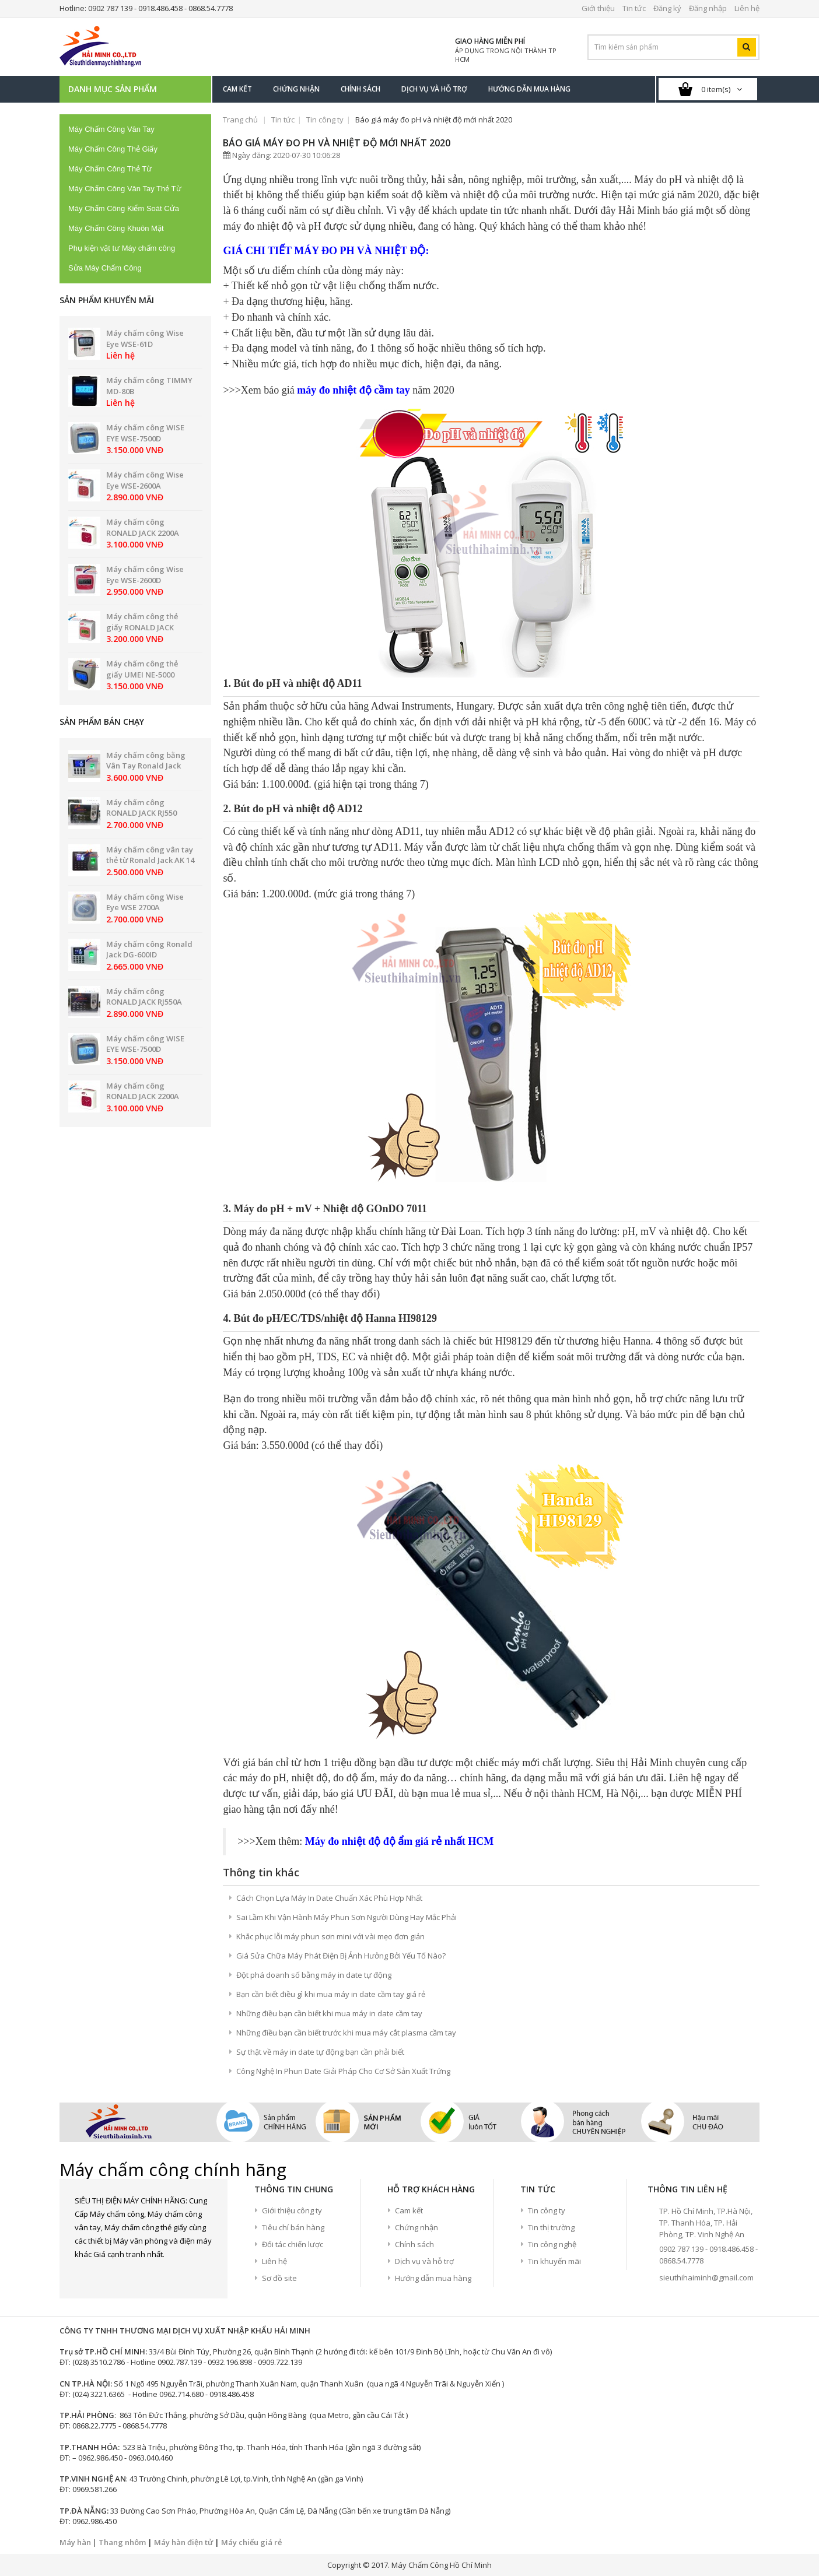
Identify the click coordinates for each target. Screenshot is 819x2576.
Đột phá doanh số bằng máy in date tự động (313, 1975)
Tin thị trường (551, 2227)
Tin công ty (325, 119)
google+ (124, 2274)
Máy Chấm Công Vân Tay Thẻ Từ (124, 188)
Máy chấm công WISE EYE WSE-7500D (145, 433)
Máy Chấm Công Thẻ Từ (110, 168)
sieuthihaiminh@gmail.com (706, 2277)
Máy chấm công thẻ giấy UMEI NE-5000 (142, 669)
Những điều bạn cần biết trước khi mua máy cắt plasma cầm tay (346, 2032)
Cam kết (409, 2210)
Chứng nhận (416, 2227)
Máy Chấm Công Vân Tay (111, 129)
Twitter (104, 2274)
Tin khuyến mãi (554, 2261)
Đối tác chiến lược (292, 2244)
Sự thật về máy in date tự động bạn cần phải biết (320, 2052)
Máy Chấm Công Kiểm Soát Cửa (123, 208)
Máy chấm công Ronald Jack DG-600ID (149, 949)
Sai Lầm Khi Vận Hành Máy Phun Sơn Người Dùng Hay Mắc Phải (346, 1917)
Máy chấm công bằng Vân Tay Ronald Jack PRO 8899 (146, 766)
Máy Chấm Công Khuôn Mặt (116, 228)
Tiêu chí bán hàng (293, 2227)
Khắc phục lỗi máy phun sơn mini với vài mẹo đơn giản (330, 1936)
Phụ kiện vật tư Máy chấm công (121, 248)
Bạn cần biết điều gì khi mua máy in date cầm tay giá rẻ (330, 1994)
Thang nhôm (122, 2542)
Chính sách (414, 2244)
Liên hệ (274, 2261)
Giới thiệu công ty (292, 2210)
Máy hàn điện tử (183, 2542)
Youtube (144, 2274)
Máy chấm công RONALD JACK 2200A (142, 527)
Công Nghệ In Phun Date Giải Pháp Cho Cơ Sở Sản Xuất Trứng (343, 2071)
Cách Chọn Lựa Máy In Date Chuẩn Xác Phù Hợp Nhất (329, 1898)
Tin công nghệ (552, 2244)
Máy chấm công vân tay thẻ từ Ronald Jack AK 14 (150, 855)
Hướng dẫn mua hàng (433, 2278)
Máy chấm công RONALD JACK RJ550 (141, 808)
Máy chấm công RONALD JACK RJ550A (144, 997)
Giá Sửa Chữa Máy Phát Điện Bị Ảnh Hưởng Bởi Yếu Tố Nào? (341, 1955)
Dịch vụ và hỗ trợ (424, 2261)
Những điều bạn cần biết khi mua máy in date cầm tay (329, 2013)
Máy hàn (75, 2542)
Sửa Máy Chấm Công (105, 268)
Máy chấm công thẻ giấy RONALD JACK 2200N (142, 627)
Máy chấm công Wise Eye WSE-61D (145, 338)
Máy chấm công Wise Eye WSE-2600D (145, 574)
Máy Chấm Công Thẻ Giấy (113, 149)
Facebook (83, 2274)
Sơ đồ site (279, 2278)
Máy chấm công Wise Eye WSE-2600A (145, 480)
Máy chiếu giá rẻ (251, 2542)
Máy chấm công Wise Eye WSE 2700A (145, 902)
